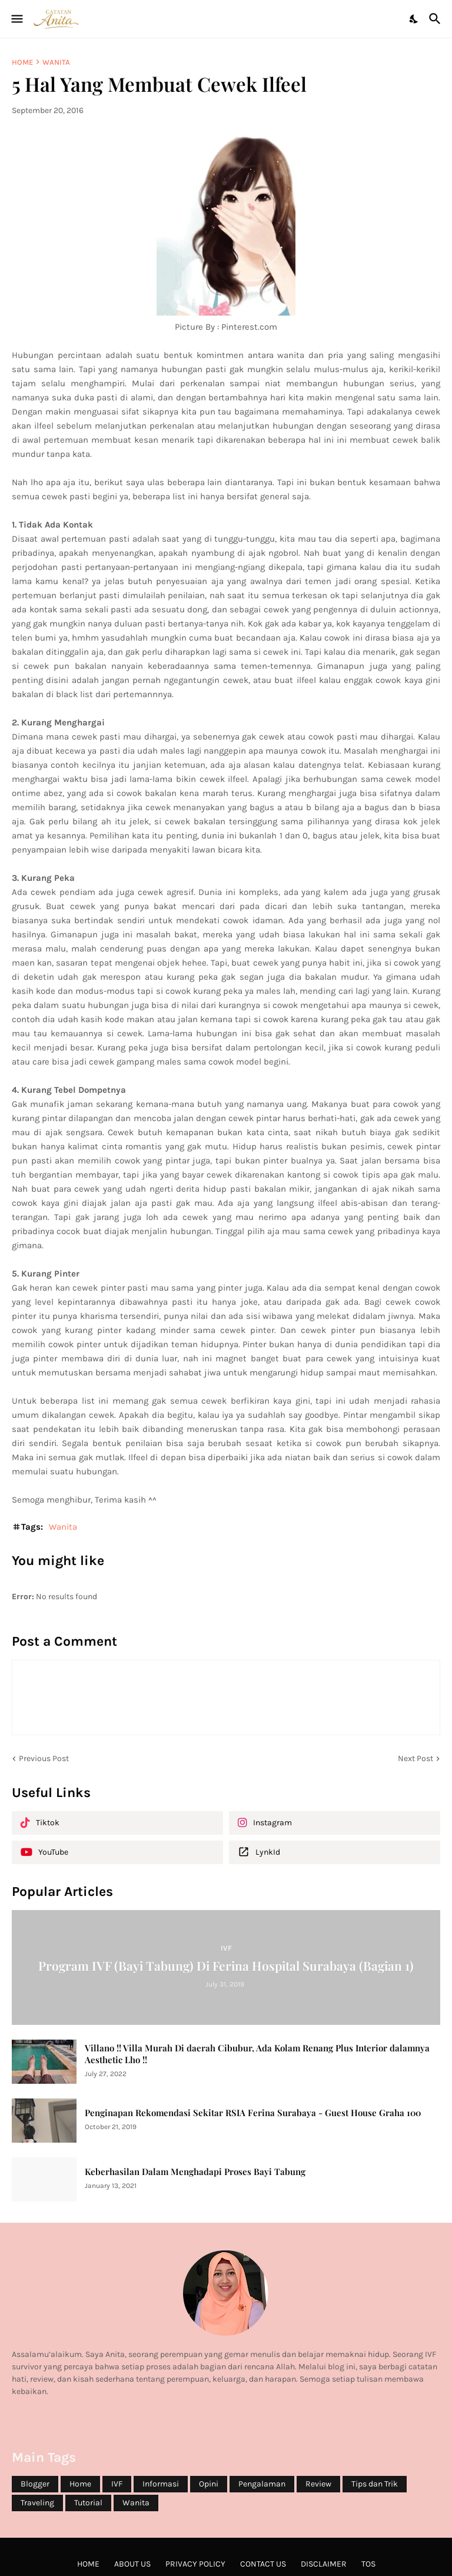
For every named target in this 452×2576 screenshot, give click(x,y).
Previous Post (44, 1758)
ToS (368, 2564)
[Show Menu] (16, 19)
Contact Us (263, 2564)
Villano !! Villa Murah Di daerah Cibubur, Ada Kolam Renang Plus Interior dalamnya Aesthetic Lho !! (257, 2054)
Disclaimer (324, 2564)
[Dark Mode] (414, 19)
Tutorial (88, 2503)
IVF (116, 2484)
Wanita (56, 62)
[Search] (436, 19)
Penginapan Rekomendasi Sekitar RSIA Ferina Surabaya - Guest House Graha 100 (253, 2113)
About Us (132, 2564)
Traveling (37, 2503)
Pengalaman (261, 2484)
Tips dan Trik (374, 2484)
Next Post (415, 1758)
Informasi (160, 2484)
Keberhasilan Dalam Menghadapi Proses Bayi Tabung (195, 2171)
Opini (208, 2484)
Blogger (35, 2484)
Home (22, 62)
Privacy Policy (195, 2564)
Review (318, 2484)
